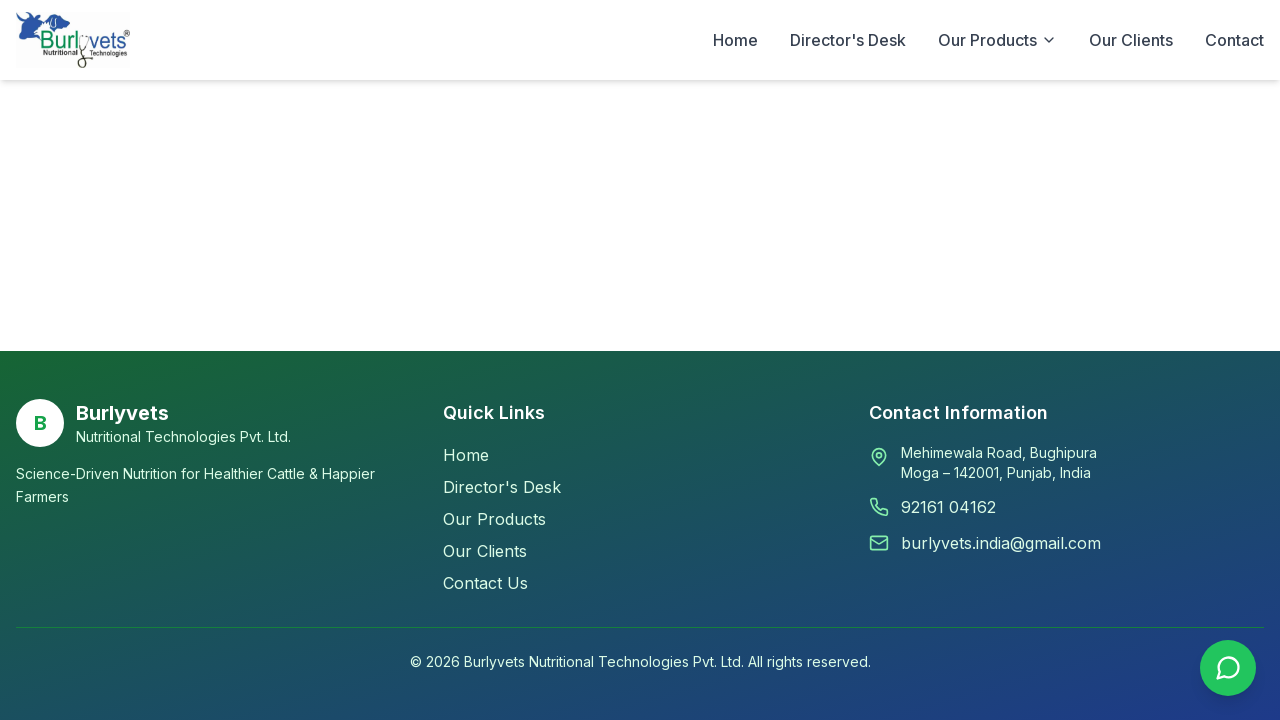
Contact (1234, 40)
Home (735, 40)
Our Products (494, 519)
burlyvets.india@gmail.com (1001, 543)
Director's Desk (848, 40)
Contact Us (485, 583)
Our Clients (1131, 40)
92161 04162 (948, 507)
